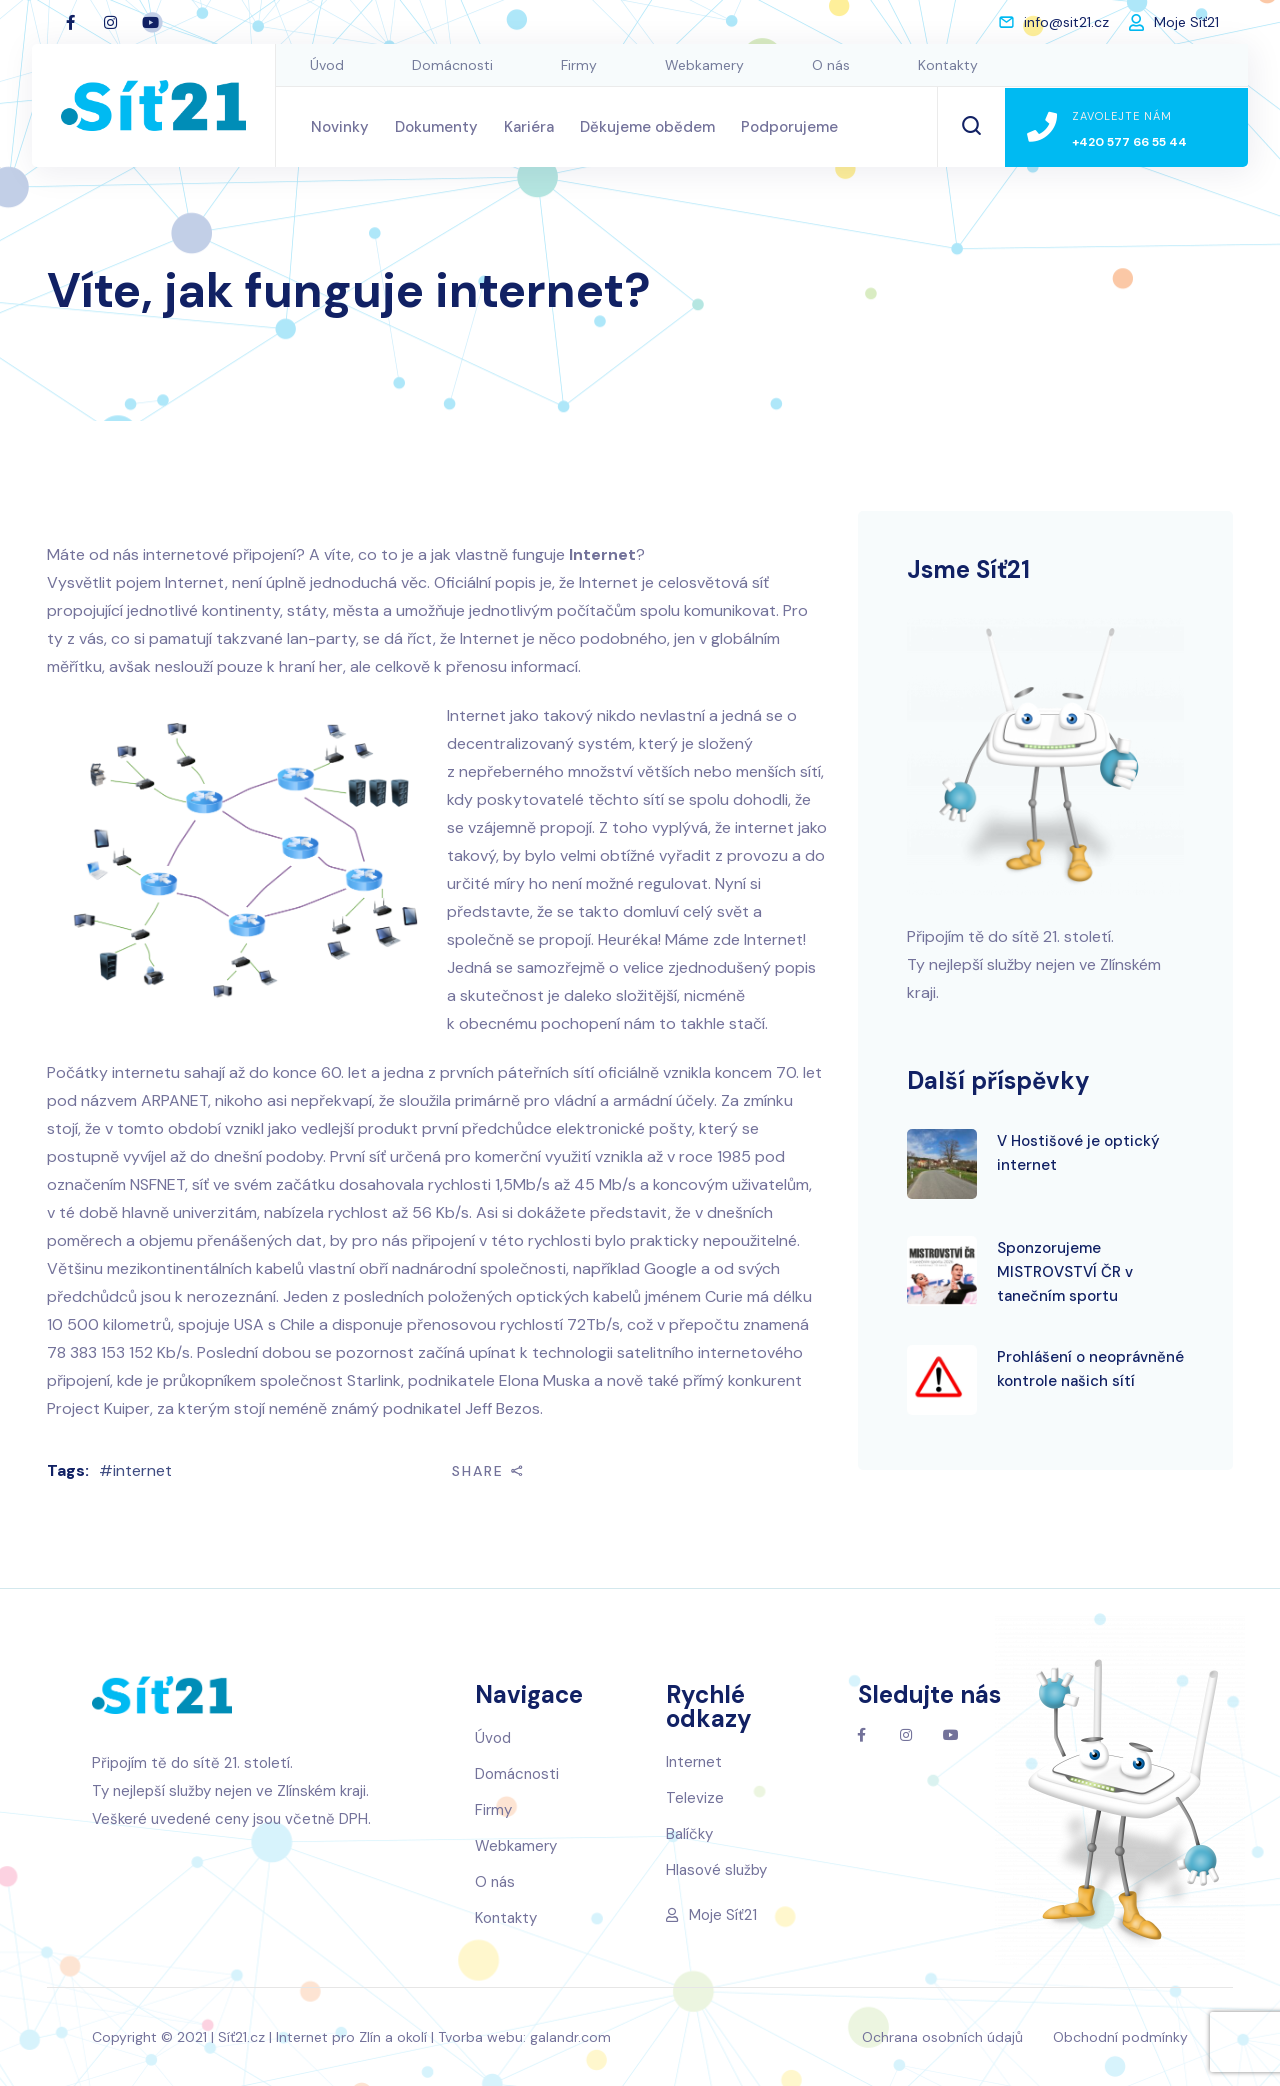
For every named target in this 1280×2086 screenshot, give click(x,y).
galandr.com (570, 2037)
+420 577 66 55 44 (1129, 142)
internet (142, 1470)
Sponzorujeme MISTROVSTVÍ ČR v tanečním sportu (1065, 1272)
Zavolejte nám (1122, 116)
